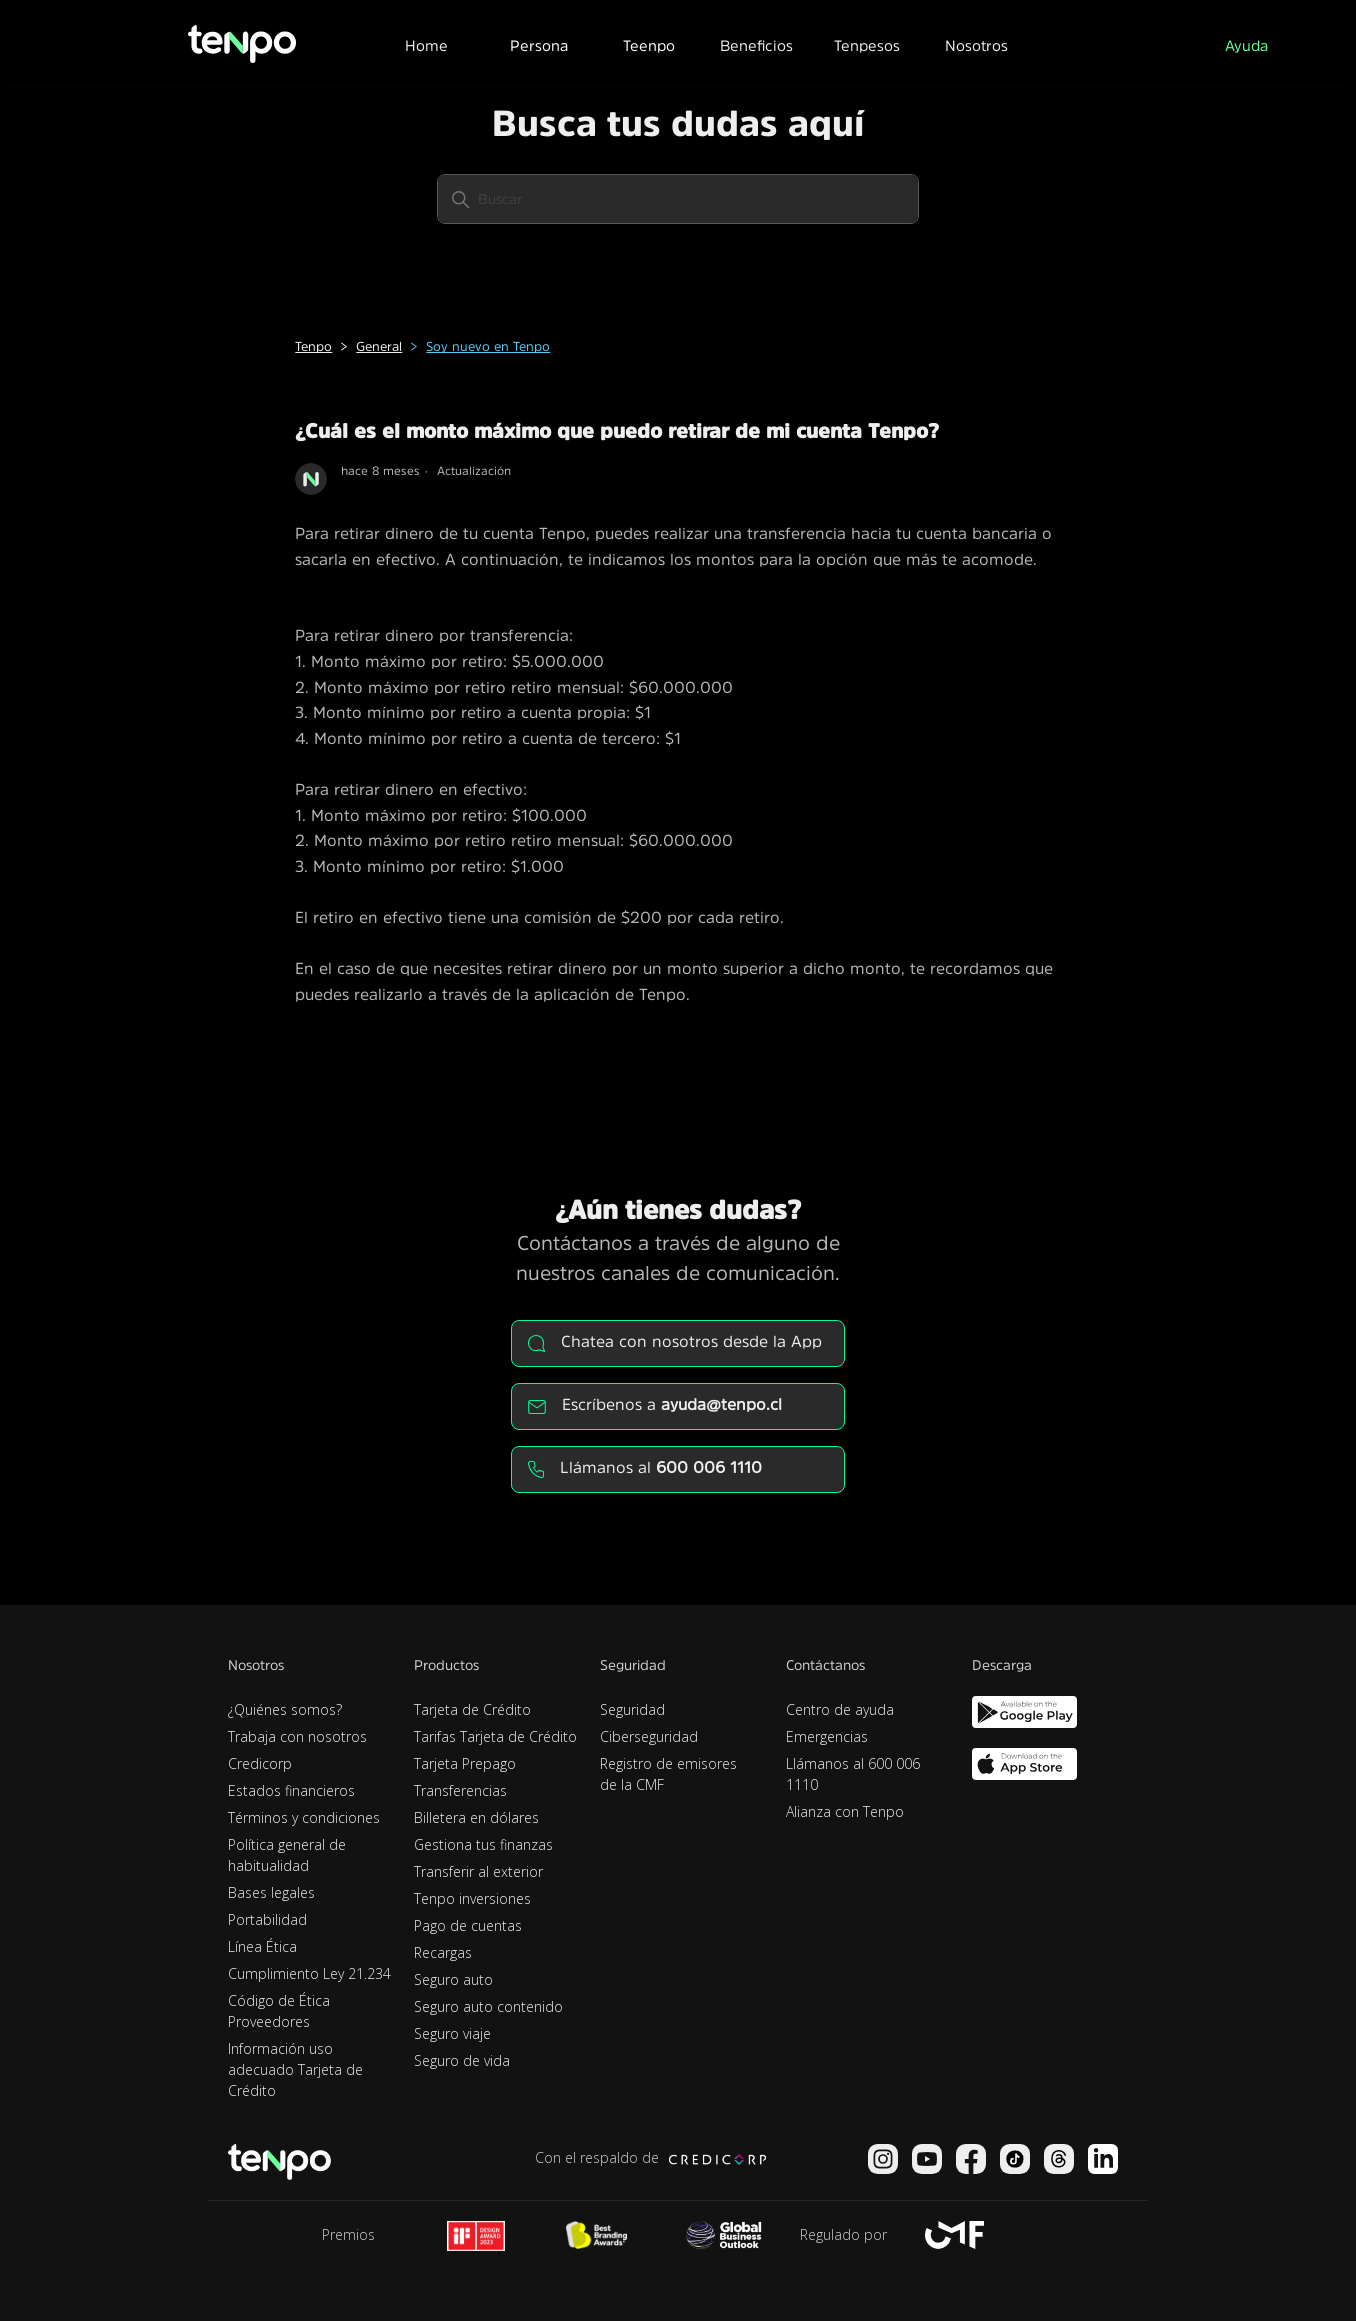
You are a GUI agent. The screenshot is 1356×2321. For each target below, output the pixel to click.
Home (426, 45)
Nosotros (976, 45)
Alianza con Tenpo (845, 1811)
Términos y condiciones (304, 1817)
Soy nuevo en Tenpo (488, 346)
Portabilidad (267, 1919)
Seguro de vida (462, 2060)
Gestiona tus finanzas (483, 1844)
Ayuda (1246, 45)
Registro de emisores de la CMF (668, 1774)
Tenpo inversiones (472, 1898)
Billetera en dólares (476, 1817)
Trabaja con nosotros (297, 1736)
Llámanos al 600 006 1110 (853, 1774)
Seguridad (632, 1709)
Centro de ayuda (840, 1709)
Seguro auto (453, 1979)
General (379, 346)
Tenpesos (867, 45)
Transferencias (460, 1790)
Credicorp (260, 1763)
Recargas (443, 1952)
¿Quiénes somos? (285, 1709)
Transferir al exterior (478, 1871)
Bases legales (271, 1892)
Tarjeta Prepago (465, 1763)
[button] (538, 43)
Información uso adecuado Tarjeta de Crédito (295, 2069)
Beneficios (756, 45)
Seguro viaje (452, 2033)
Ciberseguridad (649, 1736)
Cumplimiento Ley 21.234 (309, 1973)
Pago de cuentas (468, 1925)
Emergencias (827, 1736)
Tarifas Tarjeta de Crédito (495, 1736)
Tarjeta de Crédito (472, 1709)
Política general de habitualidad (287, 1855)
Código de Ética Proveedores (279, 2011)
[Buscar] (678, 199)
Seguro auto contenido (488, 2006)
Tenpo (313, 346)
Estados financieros (291, 1790)
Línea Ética (262, 1946)
